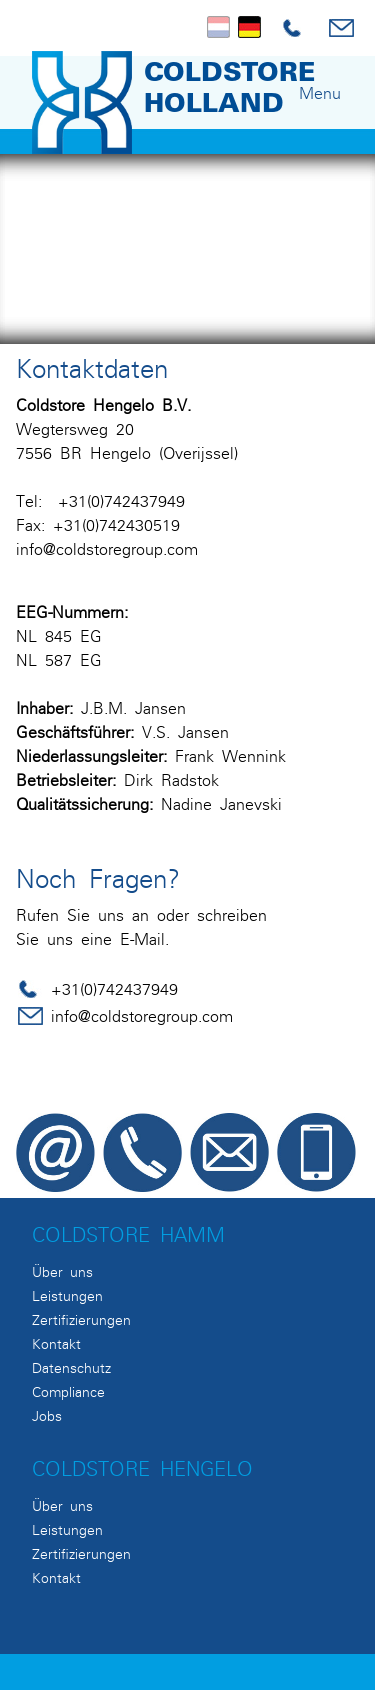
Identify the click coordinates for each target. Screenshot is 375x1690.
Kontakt (56, 1344)
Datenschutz (71, 1368)
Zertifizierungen (81, 1320)
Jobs (47, 1416)
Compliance (68, 1392)
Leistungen (67, 1296)
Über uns (62, 1272)
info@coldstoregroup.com (107, 549)
